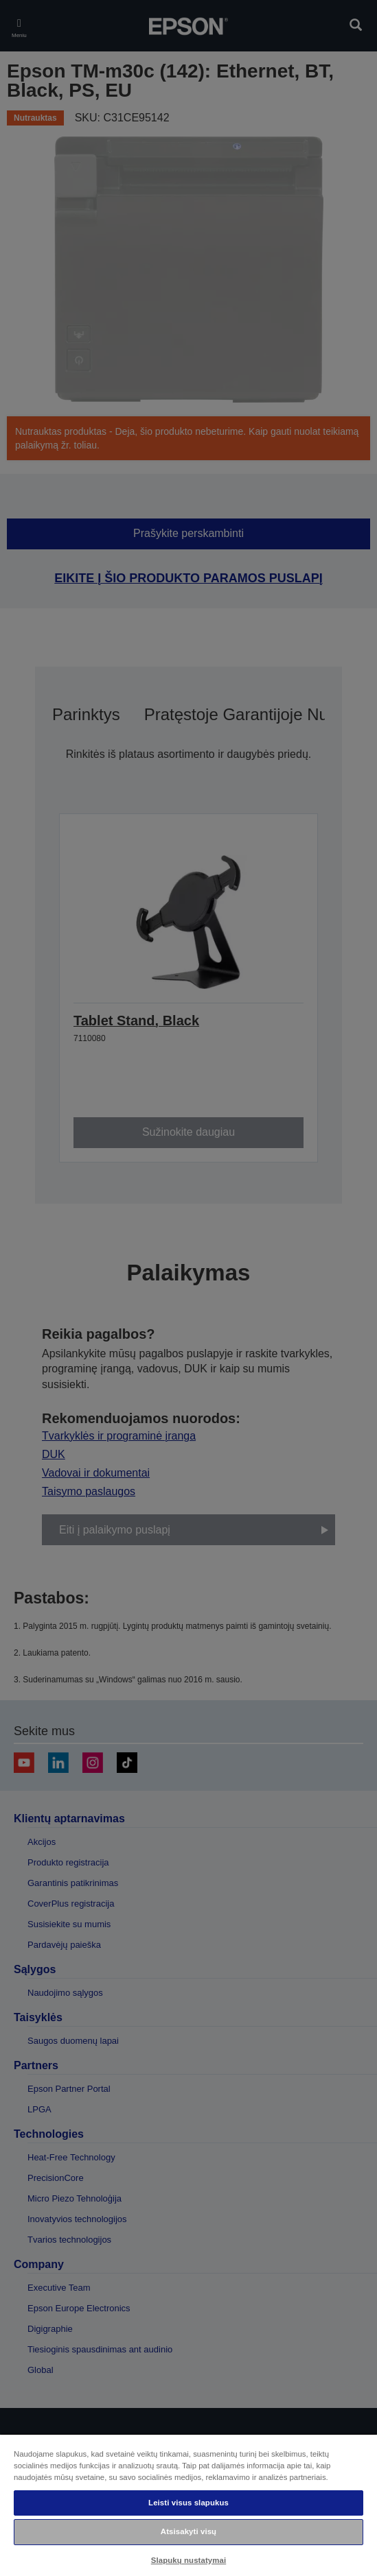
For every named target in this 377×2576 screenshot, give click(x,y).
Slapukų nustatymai (189, 2560)
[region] (188, 2504)
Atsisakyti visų (188, 2531)
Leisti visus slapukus (188, 2503)
